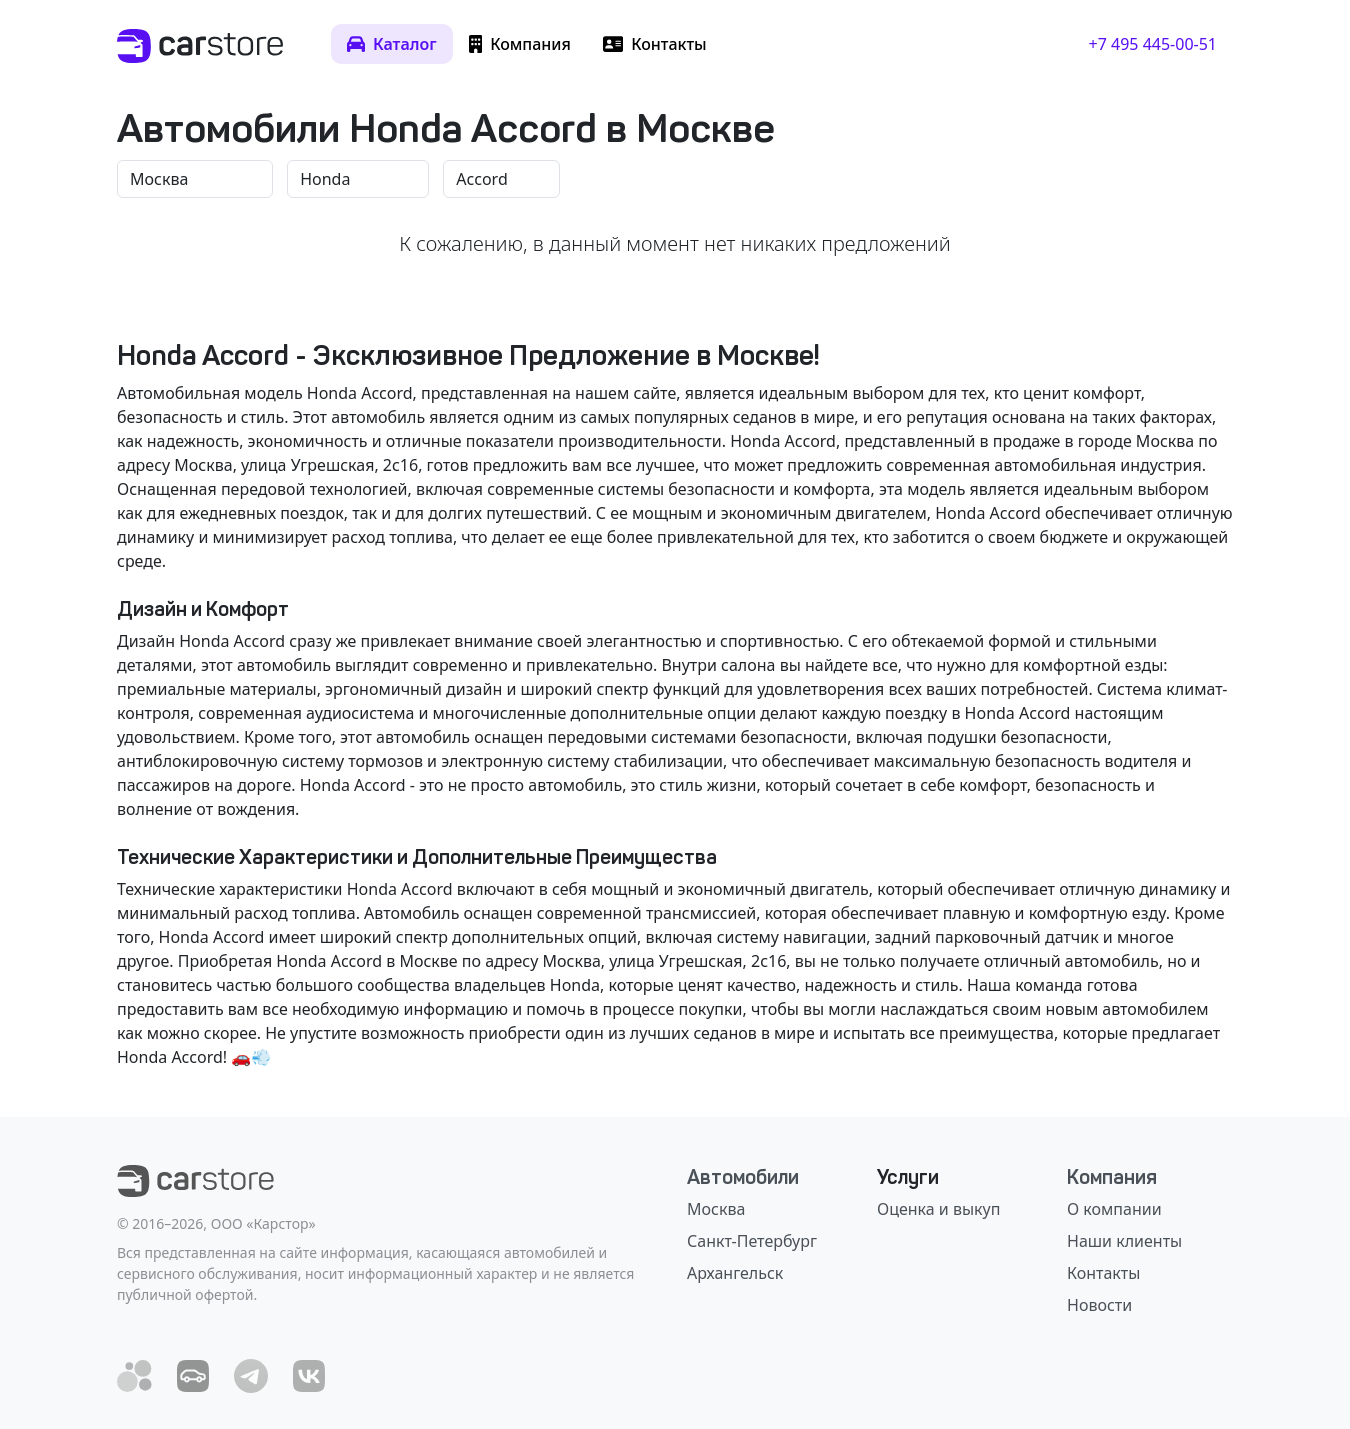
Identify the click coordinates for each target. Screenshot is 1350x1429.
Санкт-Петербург (752, 1241)
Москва (716, 1209)
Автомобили (743, 1177)
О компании (1114, 1209)
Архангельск (735, 1273)
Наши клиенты (1124, 1241)
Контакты (1103, 1273)
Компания (1112, 1177)
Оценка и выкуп (938, 1209)
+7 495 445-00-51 (1153, 44)
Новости (1099, 1305)
